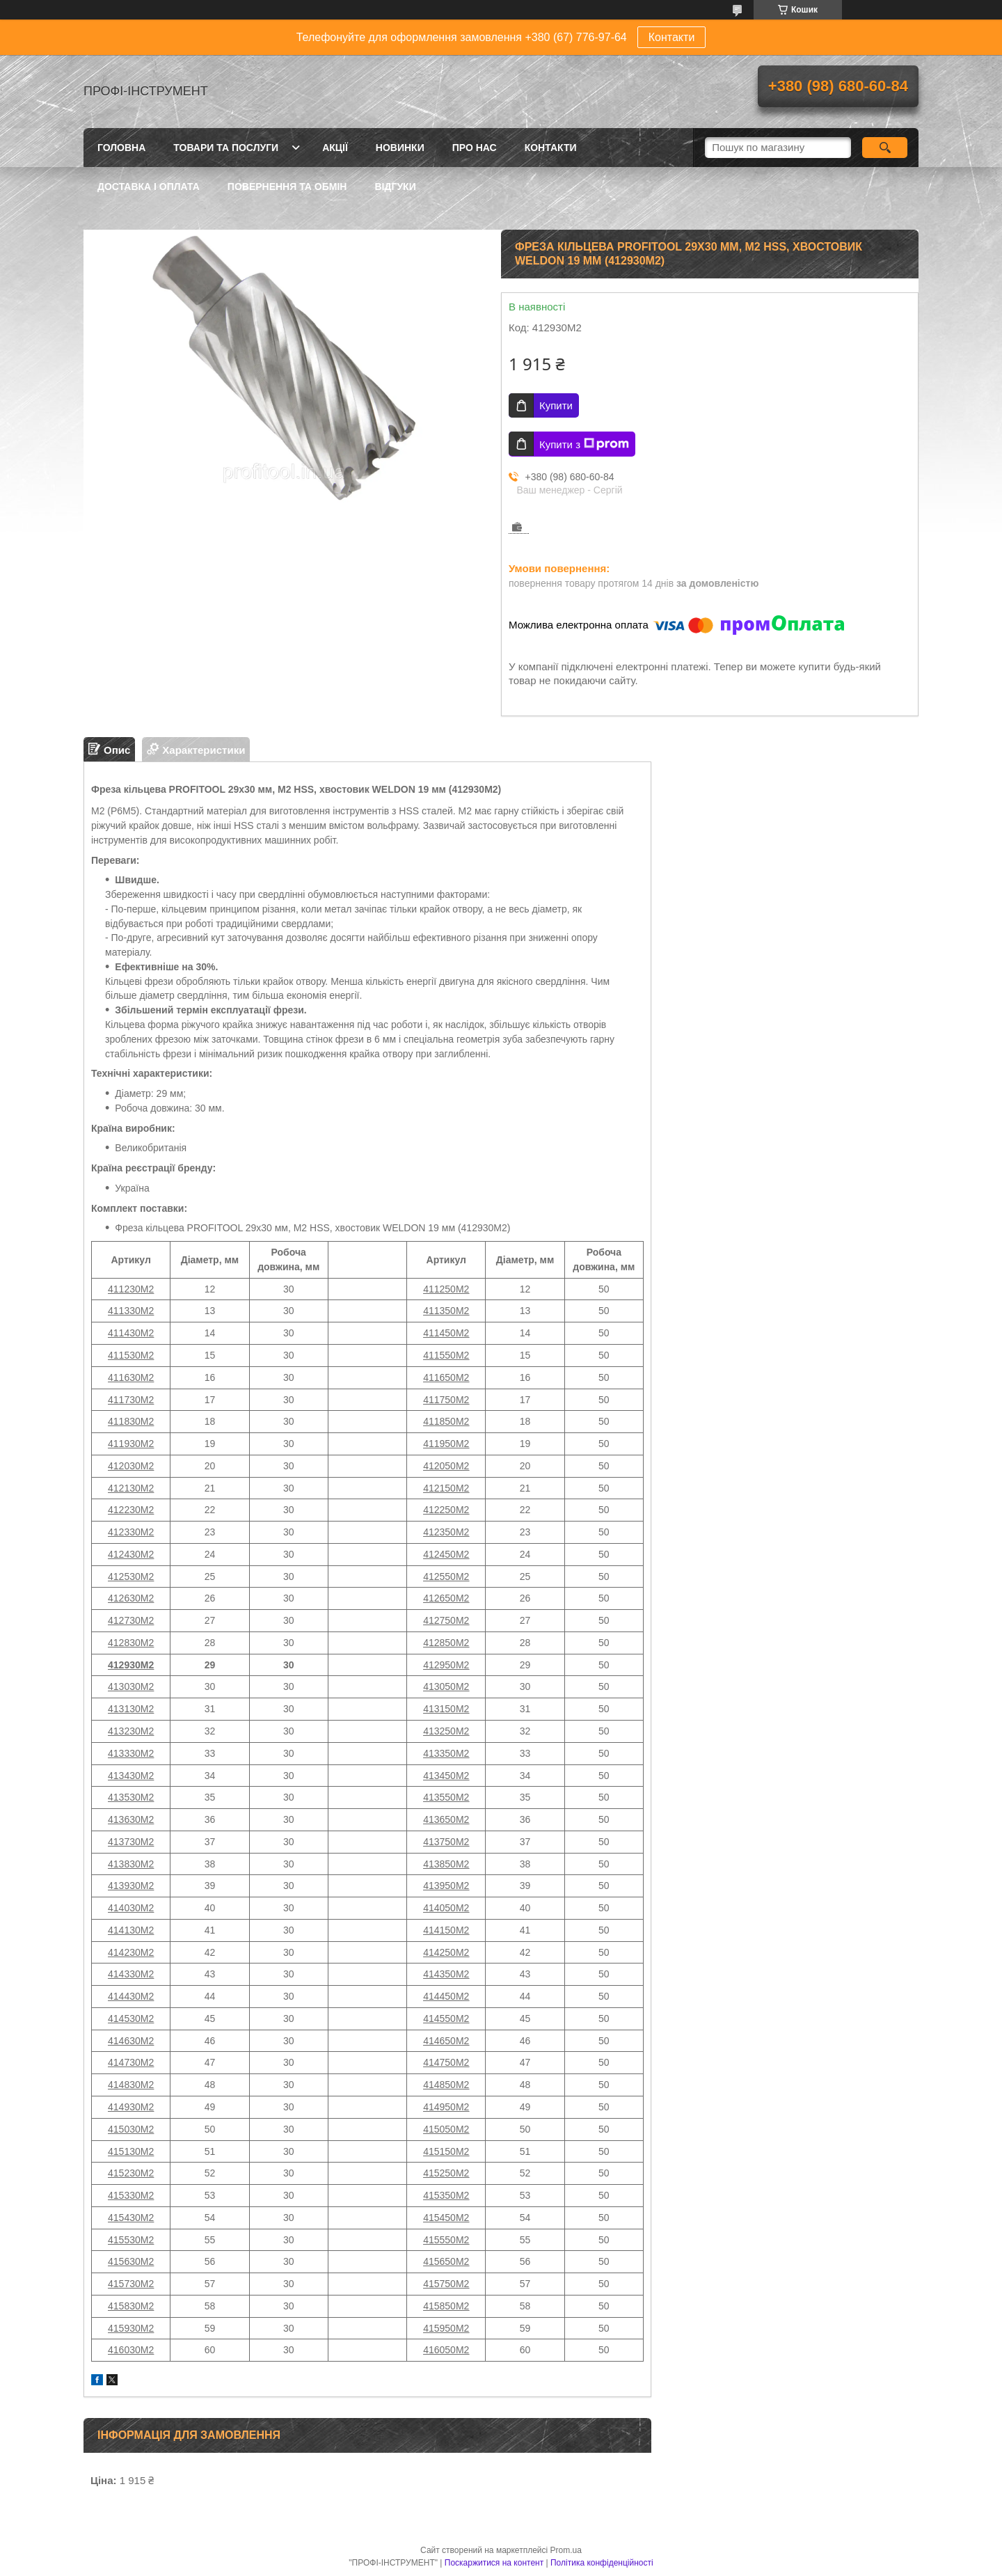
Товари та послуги (225, 147)
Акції (335, 147)
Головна (121, 147)
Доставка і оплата (148, 186)
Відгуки (394, 186)
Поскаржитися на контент (494, 2563)
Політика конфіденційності (601, 2563)
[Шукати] (884, 147)
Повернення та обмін (287, 186)
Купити (556, 405)
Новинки (400, 147)
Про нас (474, 147)
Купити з (584, 444)
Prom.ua (566, 2550)
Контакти (672, 37)
